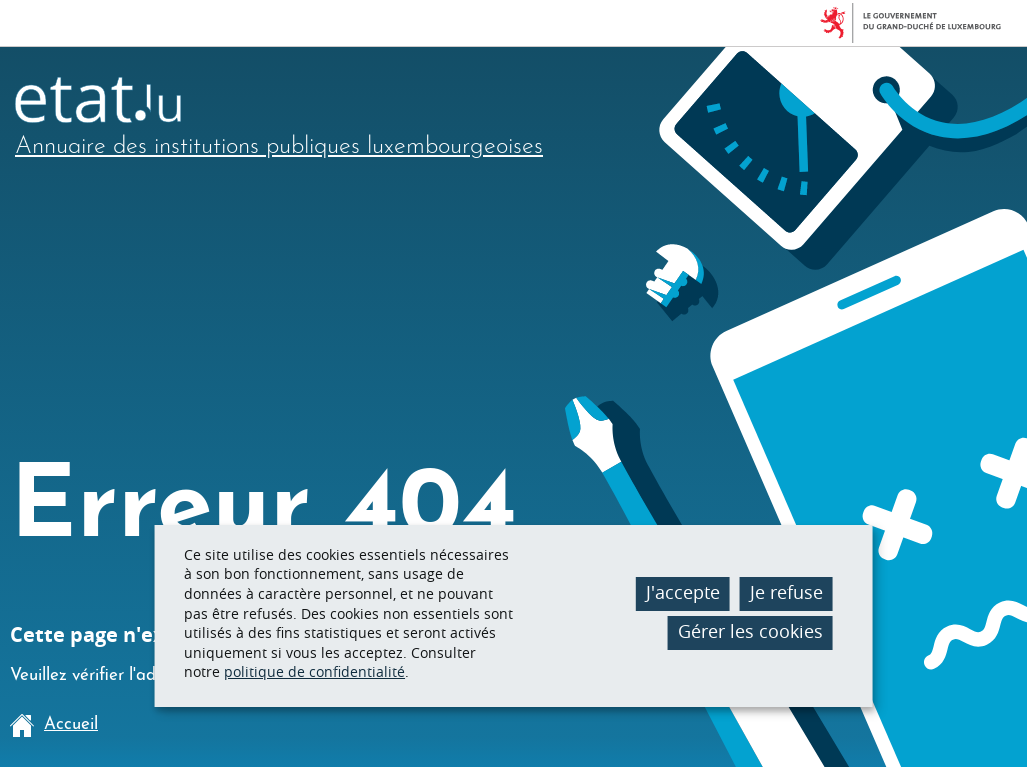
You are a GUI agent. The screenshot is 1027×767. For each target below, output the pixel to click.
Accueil (54, 725)
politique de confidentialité (314, 671)
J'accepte (683, 592)
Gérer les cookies (750, 631)
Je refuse (786, 592)
